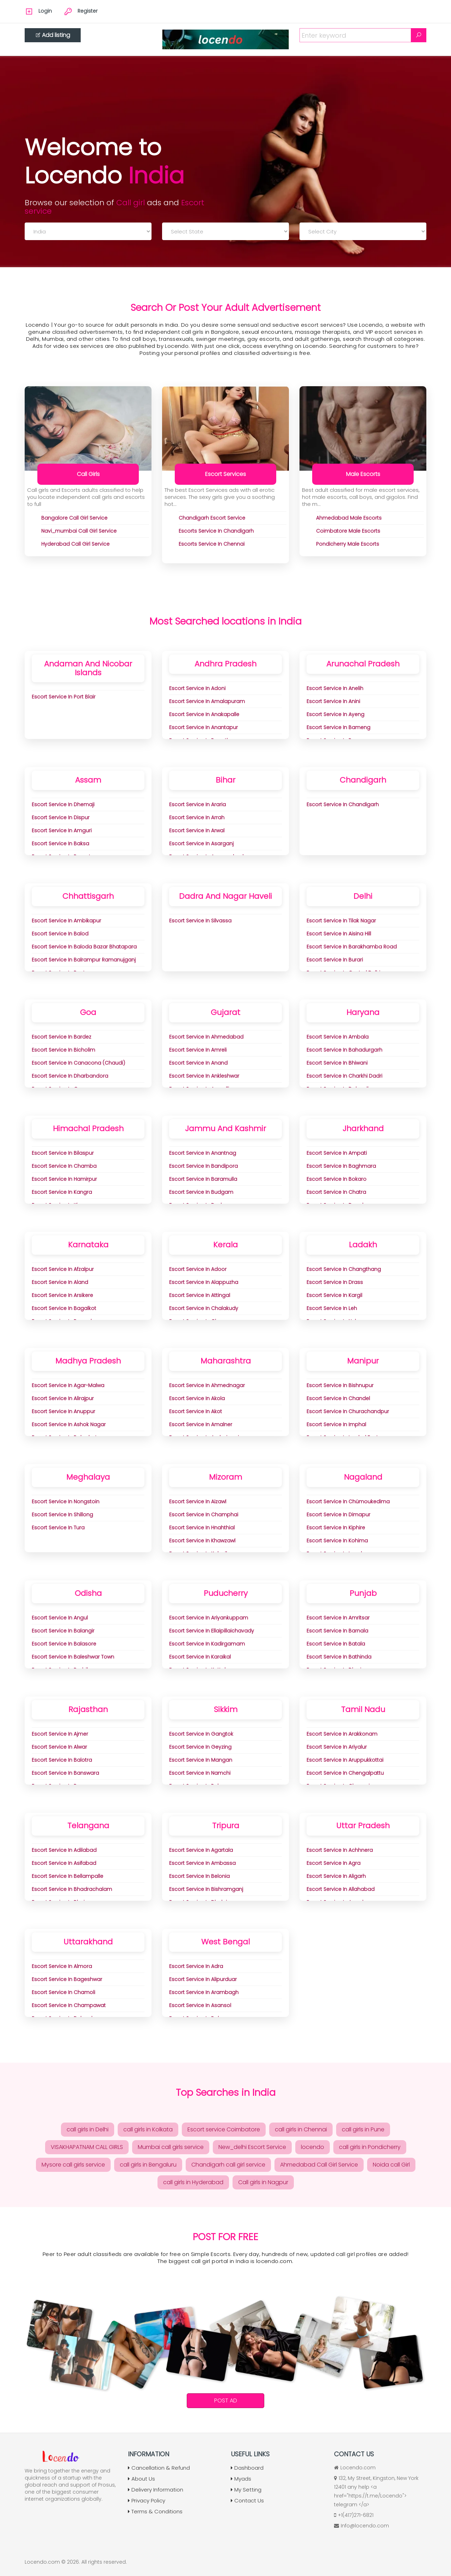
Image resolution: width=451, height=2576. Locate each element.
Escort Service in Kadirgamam (207, 1643)
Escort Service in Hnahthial (202, 1527)
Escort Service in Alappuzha (203, 1282)
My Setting (246, 2489)
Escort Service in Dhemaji (63, 804)
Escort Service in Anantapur (203, 727)
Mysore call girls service (73, 2165)
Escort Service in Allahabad (341, 1889)
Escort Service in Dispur (60, 817)
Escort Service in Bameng (338, 727)
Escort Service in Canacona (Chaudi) (78, 1062)
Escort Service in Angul (60, 1617)
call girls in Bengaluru (148, 2165)
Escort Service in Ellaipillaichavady (211, 1630)
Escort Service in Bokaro (336, 1179)
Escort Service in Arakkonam (342, 1733)
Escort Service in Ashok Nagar (69, 1424)
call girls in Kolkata (148, 2129)
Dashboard (247, 2467)
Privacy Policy (146, 2500)
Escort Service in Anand (198, 1062)
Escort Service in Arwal (196, 830)
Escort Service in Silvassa (200, 920)
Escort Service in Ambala (338, 1036)
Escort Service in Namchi (199, 1772)
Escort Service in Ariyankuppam (208, 1617)
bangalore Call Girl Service (74, 517)
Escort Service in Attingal (199, 1295)
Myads (241, 2478)
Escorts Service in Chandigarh (216, 530)
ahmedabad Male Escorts (349, 517)
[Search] (418, 35)
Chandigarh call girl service (228, 2165)
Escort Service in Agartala (201, 1850)
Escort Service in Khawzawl (202, 1540)
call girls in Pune (363, 2129)
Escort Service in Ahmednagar (207, 1385)
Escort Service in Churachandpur (348, 1411)
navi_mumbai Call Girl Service (79, 530)
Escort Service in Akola (197, 1398)
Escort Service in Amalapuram (207, 701)
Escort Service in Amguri (62, 830)
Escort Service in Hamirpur (64, 1179)
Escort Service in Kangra (62, 1192)
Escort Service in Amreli (198, 1049)
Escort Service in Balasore (64, 1643)
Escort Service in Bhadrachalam (72, 1889)
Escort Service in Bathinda (339, 1656)
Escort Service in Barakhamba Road (352, 946)
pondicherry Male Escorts (347, 543)
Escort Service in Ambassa (202, 1863)
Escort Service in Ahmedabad (206, 1036)
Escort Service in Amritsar (338, 1617)
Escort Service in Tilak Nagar (341, 920)
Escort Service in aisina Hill (339, 933)
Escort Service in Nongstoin (65, 1501)
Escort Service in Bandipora (203, 1166)
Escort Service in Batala (336, 1643)
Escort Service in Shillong (62, 1514)
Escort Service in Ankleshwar (204, 1075)
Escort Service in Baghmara (341, 1166)
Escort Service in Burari (335, 959)
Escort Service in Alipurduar (203, 1979)
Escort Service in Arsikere (62, 1295)
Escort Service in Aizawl (197, 1501)
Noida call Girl (391, 2165)
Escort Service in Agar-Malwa (68, 1385)
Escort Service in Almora (62, 1966)
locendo (312, 2147)
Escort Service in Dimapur (338, 1514)
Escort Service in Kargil (334, 1295)
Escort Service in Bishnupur (340, 1385)
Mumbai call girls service (171, 2147)
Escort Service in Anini (333, 701)
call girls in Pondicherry (370, 2147)
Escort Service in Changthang (344, 1269)
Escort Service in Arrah (196, 817)
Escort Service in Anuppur (63, 1411)
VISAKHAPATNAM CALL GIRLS (87, 2147)
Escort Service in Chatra (336, 1192)
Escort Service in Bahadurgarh (344, 1049)
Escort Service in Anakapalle (204, 714)
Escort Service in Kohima (337, 1540)
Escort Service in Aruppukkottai (345, 1759)
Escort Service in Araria (197, 804)
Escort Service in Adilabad (64, 1850)
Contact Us (247, 2500)
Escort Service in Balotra (62, 1759)
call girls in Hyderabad (193, 2182)
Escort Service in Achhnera (340, 1850)
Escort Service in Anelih (335, 688)
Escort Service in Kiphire (336, 1527)
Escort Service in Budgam (201, 1192)
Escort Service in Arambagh (204, 1992)
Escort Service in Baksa (60, 843)
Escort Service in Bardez (61, 1036)
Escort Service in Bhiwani (337, 1062)
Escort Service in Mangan (200, 1759)
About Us (141, 2478)
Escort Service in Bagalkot (64, 1308)
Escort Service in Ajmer (60, 1733)
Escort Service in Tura (58, 1527)
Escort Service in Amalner (200, 1424)
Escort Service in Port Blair (63, 696)
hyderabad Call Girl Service (75, 543)
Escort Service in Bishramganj (206, 1889)
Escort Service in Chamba (64, 1166)
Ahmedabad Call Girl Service (319, 2165)
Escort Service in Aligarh (336, 1876)
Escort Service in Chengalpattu (345, 1772)
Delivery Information (155, 2489)
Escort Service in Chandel (338, 1398)
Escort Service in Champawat (69, 2005)
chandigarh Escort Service (212, 517)
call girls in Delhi (88, 2129)
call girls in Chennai (301, 2129)
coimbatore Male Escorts (348, 530)
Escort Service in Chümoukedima (348, 1501)
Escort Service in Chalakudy (203, 1308)
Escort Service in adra (196, 1966)
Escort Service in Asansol (200, 2005)
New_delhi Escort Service (252, 2147)
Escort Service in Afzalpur (63, 1269)
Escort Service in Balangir (63, 1630)
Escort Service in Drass (335, 1282)
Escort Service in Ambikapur (66, 920)
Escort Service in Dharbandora (70, 1075)
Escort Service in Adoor (198, 1269)
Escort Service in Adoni (197, 688)
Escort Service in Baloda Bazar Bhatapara (84, 946)
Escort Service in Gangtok (201, 1733)
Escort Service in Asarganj (201, 843)
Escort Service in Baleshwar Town (73, 1656)
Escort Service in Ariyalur (337, 1746)
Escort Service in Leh (332, 1308)
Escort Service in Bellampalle (67, 1876)
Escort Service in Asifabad (64, 1863)
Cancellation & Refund (159, 2467)
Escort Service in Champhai (203, 1514)
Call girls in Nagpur (263, 2182)
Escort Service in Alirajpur (63, 1398)
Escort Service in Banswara (65, 1772)
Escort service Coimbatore (223, 2129)
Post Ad (225, 2400)
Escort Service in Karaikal (200, 1656)
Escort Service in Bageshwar (67, 1979)
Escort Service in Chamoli (63, 1992)
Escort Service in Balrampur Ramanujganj (84, 959)
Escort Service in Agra (333, 1863)
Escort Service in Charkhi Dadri (344, 1075)
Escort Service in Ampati (337, 1153)
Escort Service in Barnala (337, 1630)
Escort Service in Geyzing (200, 1746)
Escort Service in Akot (195, 1411)
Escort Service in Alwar (59, 1746)
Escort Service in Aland (60, 1282)
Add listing (52, 35)
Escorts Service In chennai (212, 543)
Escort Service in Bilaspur (63, 1153)
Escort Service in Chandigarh (343, 804)
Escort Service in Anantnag (202, 1153)
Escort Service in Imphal (336, 1424)
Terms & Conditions (155, 2511)
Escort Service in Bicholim (63, 1049)
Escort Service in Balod (60, 933)
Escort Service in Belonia (199, 1876)
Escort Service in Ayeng (335, 714)
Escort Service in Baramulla (203, 1179)
